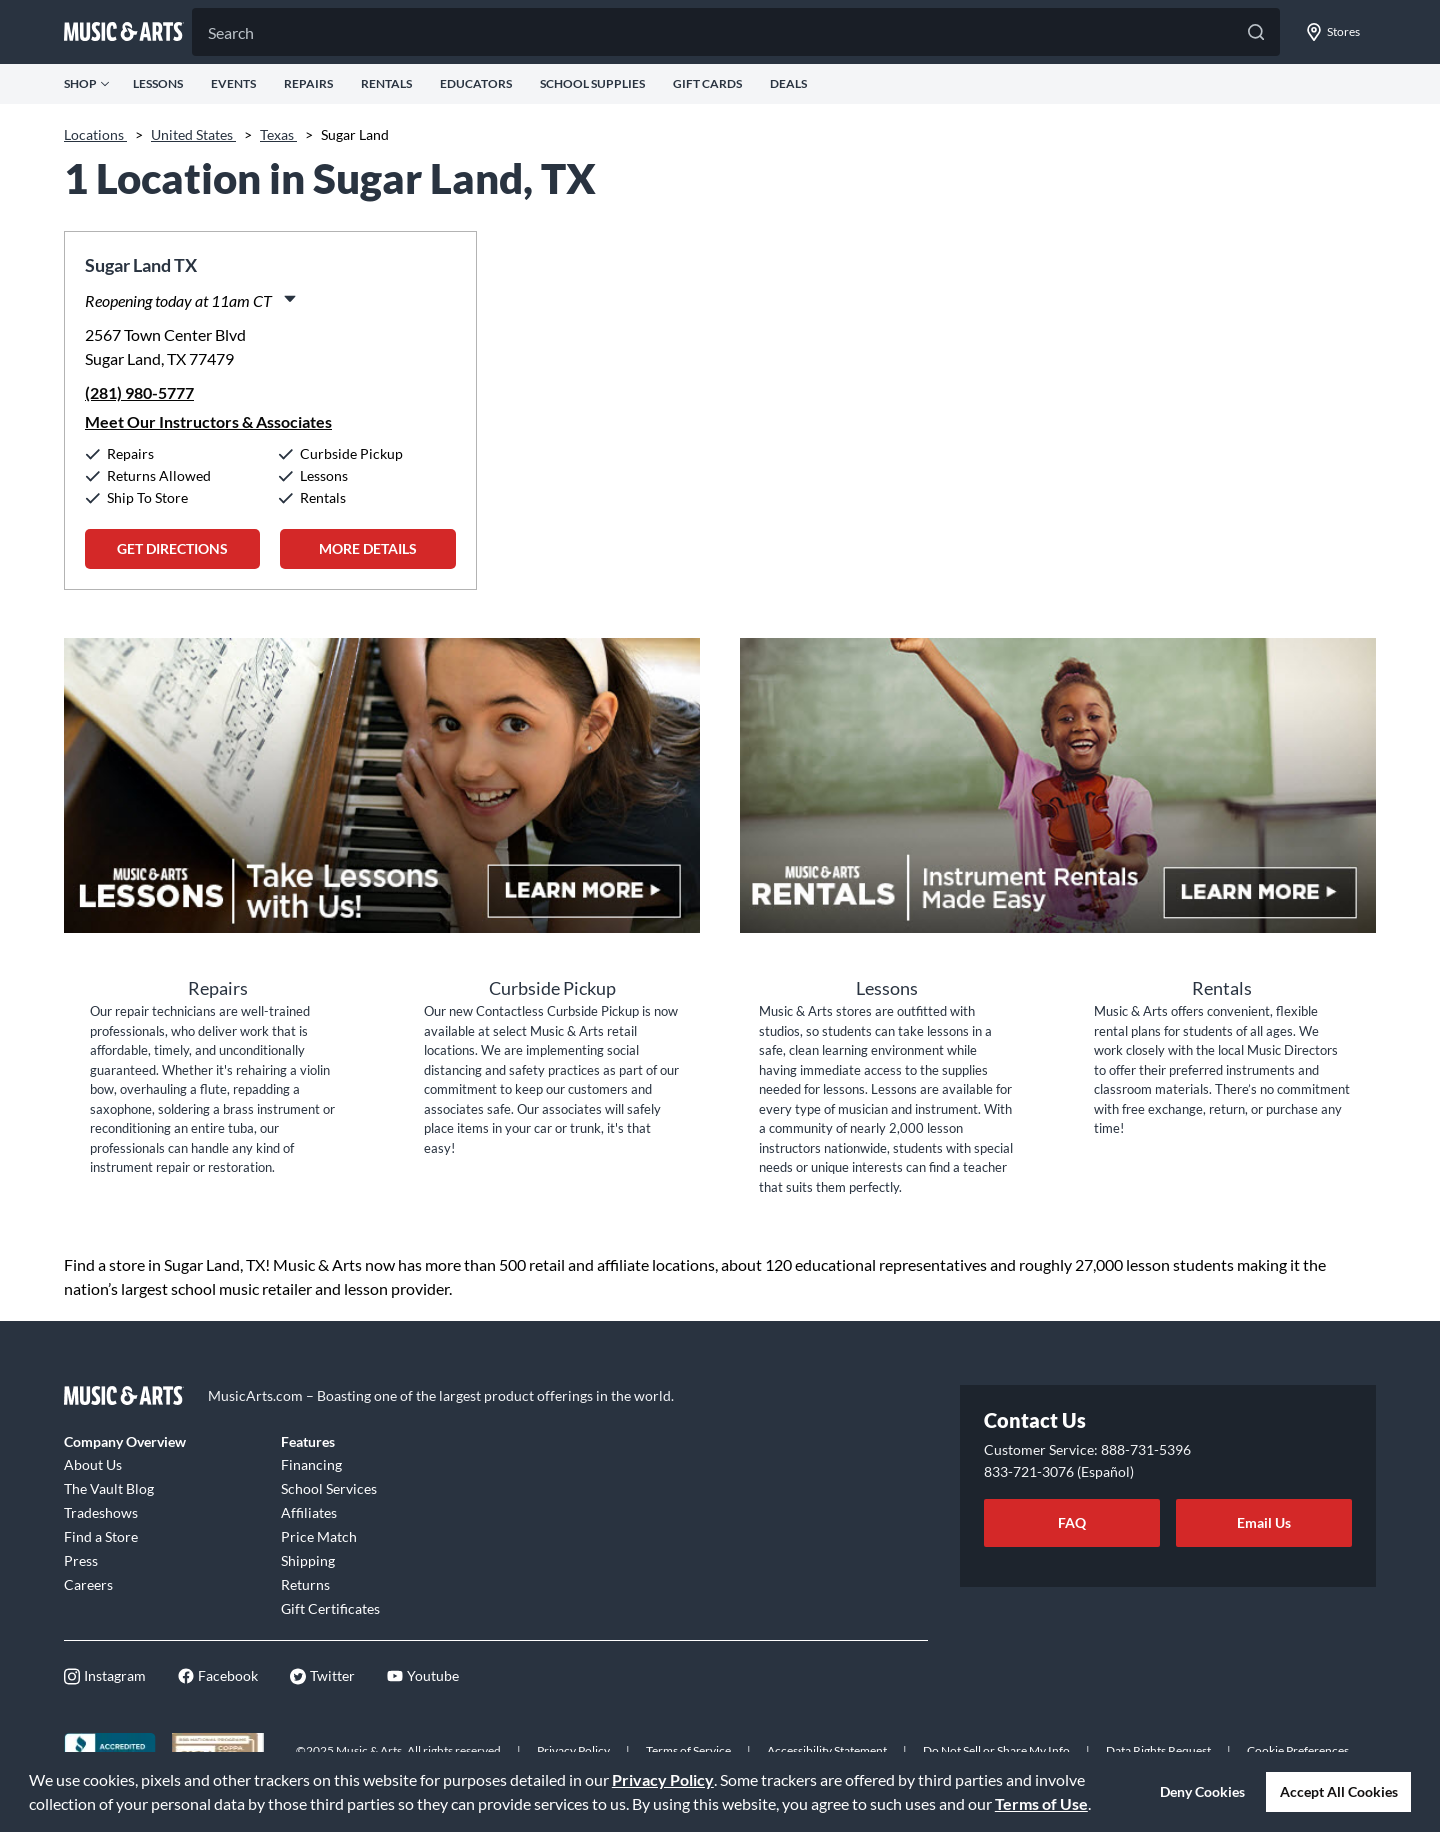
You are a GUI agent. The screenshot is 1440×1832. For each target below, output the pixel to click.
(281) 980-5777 (139, 392)
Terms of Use (1041, 1803)
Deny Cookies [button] (1202, 1791)
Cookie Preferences (1298, 1750)
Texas (278, 134)
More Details (368, 548)
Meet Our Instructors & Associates (208, 421)
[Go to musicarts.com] (124, 32)
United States (193, 134)
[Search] (736, 32)
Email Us (1264, 1522)
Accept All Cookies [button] (1339, 1791)
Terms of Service (688, 1750)
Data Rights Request (1158, 1750)
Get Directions (172, 548)
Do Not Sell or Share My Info (996, 1750)
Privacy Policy (663, 1779)
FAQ (1072, 1522)
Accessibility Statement (827, 1750)
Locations (95, 134)
